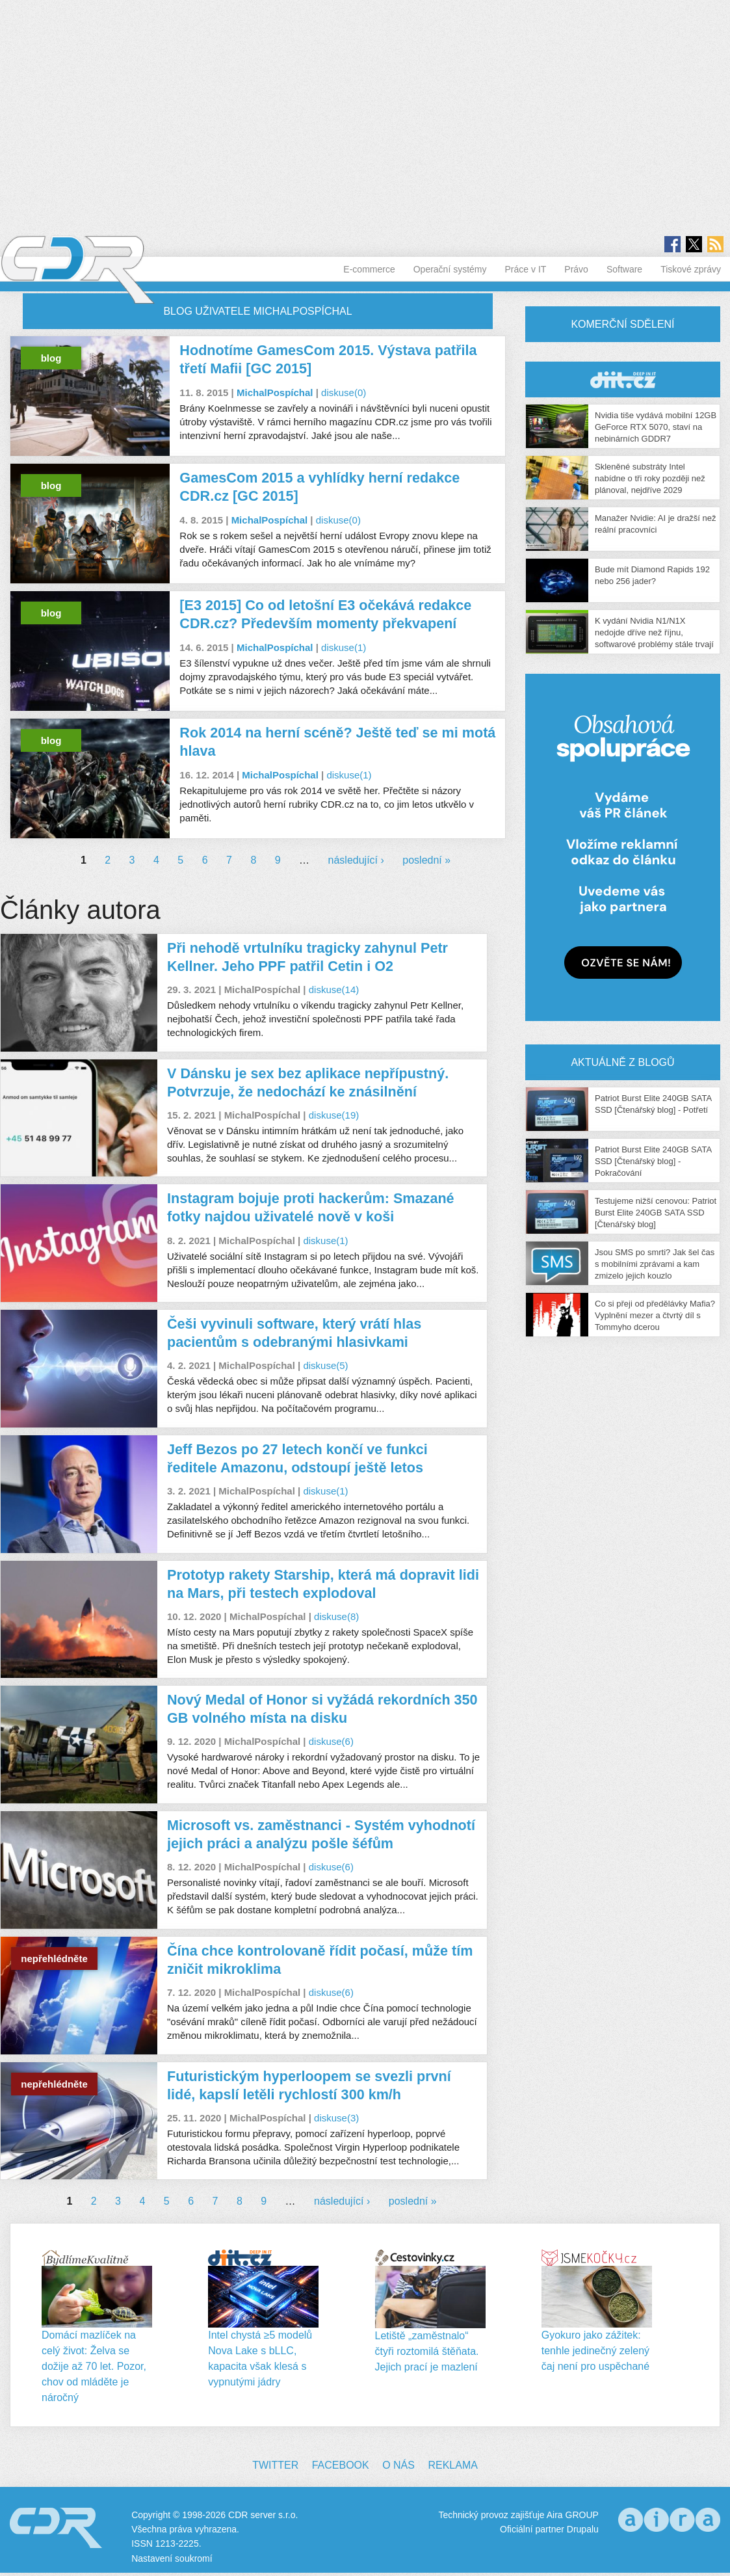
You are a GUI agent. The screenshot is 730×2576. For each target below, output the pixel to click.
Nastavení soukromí (172, 2558)
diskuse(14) (334, 989)
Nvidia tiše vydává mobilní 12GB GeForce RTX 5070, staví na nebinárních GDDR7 (655, 427)
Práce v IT (526, 269)
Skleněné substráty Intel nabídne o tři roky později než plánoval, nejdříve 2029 (650, 478)
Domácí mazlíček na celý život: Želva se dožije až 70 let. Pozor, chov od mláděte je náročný (94, 2366)
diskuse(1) (343, 647)
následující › (356, 860)
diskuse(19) (334, 1115)
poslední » (426, 860)
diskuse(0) (343, 392)
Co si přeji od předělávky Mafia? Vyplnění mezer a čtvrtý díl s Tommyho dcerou (655, 1315)
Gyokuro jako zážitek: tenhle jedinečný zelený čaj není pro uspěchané (595, 2351)
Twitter (275, 2465)
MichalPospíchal (275, 392)
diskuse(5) (325, 1365)
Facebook (340, 2465)
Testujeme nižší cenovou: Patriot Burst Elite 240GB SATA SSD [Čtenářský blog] (655, 1212)
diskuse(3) (336, 2117)
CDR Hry (622, 379)
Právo (576, 269)
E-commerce (369, 269)
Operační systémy (450, 269)
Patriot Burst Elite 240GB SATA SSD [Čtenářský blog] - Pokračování (653, 1161)
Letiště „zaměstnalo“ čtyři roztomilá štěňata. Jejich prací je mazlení (427, 2351)
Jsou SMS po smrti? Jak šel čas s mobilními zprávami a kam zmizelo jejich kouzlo (654, 1264)
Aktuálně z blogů (622, 1062)
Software (624, 269)
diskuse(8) (336, 1616)
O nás (398, 2465)
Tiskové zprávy (690, 269)
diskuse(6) (331, 1741)
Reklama (452, 2465)
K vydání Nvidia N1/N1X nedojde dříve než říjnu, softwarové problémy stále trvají (654, 632)
